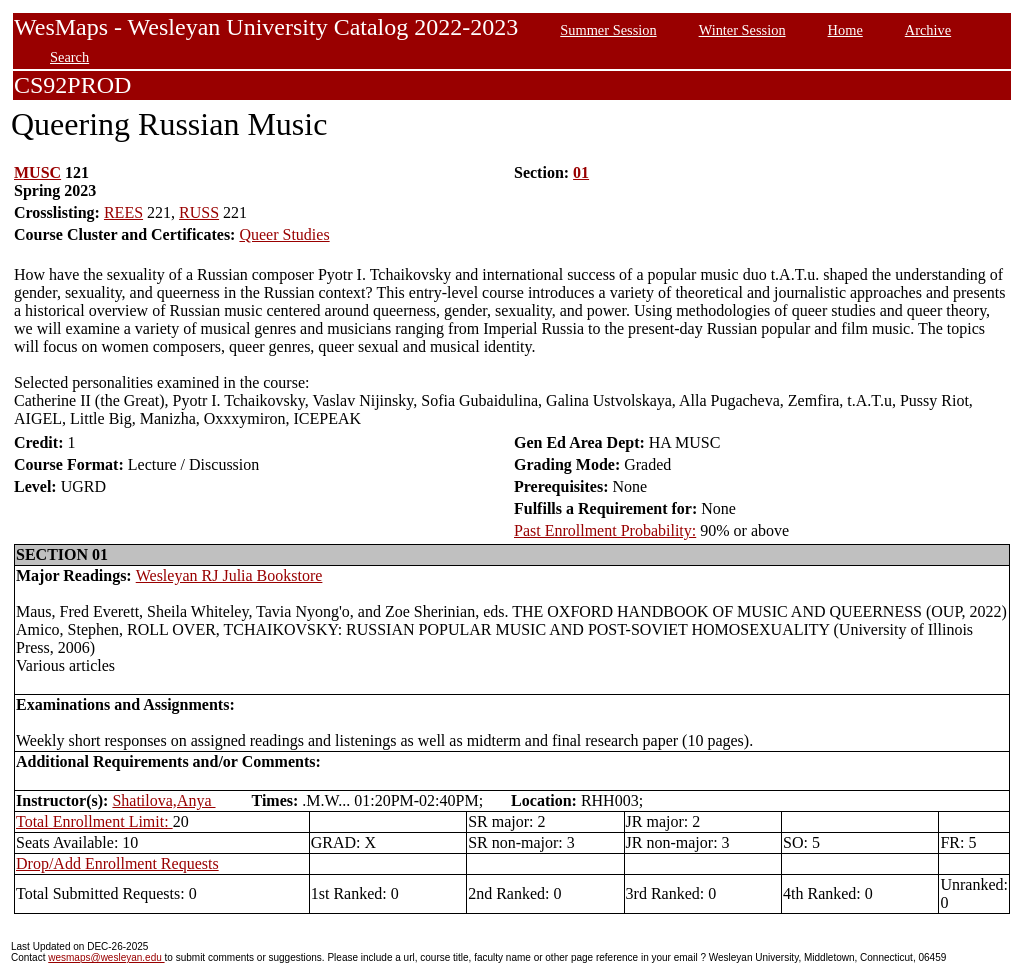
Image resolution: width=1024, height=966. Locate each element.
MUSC (37, 172)
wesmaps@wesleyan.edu (106, 957)
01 (581, 172)
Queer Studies (284, 234)
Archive (928, 30)
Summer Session (608, 30)
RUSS (199, 212)
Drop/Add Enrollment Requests (117, 863)
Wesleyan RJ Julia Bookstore (229, 575)
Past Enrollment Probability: (605, 530)
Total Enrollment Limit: (94, 821)
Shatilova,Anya (163, 800)
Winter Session (742, 30)
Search (69, 57)
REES (123, 212)
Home (845, 30)
